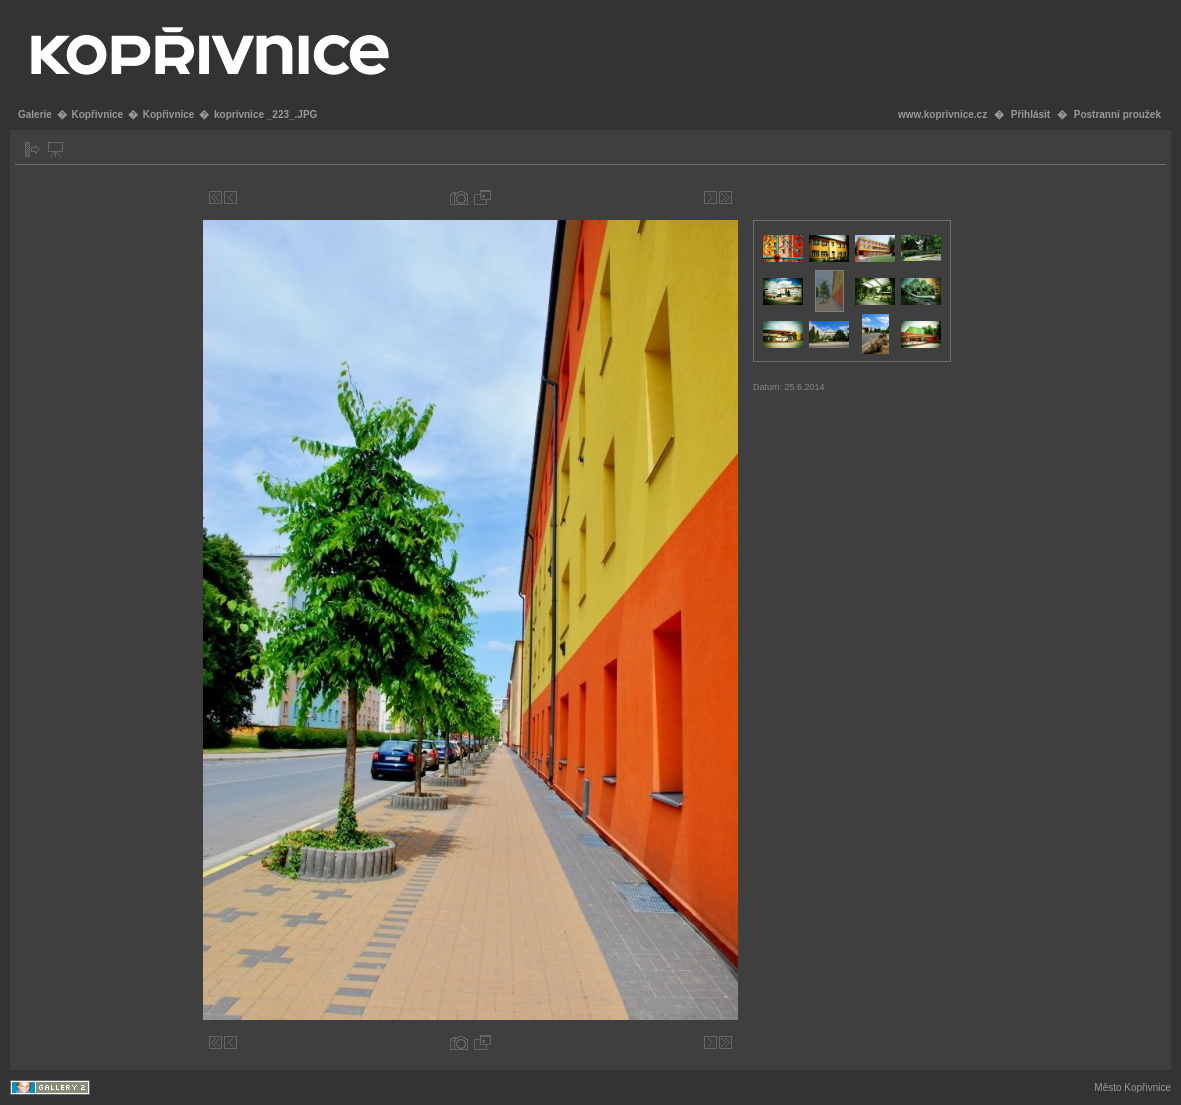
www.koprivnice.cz (942, 114)
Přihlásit (1030, 114)
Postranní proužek (1117, 114)
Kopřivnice (97, 114)
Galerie (35, 114)
